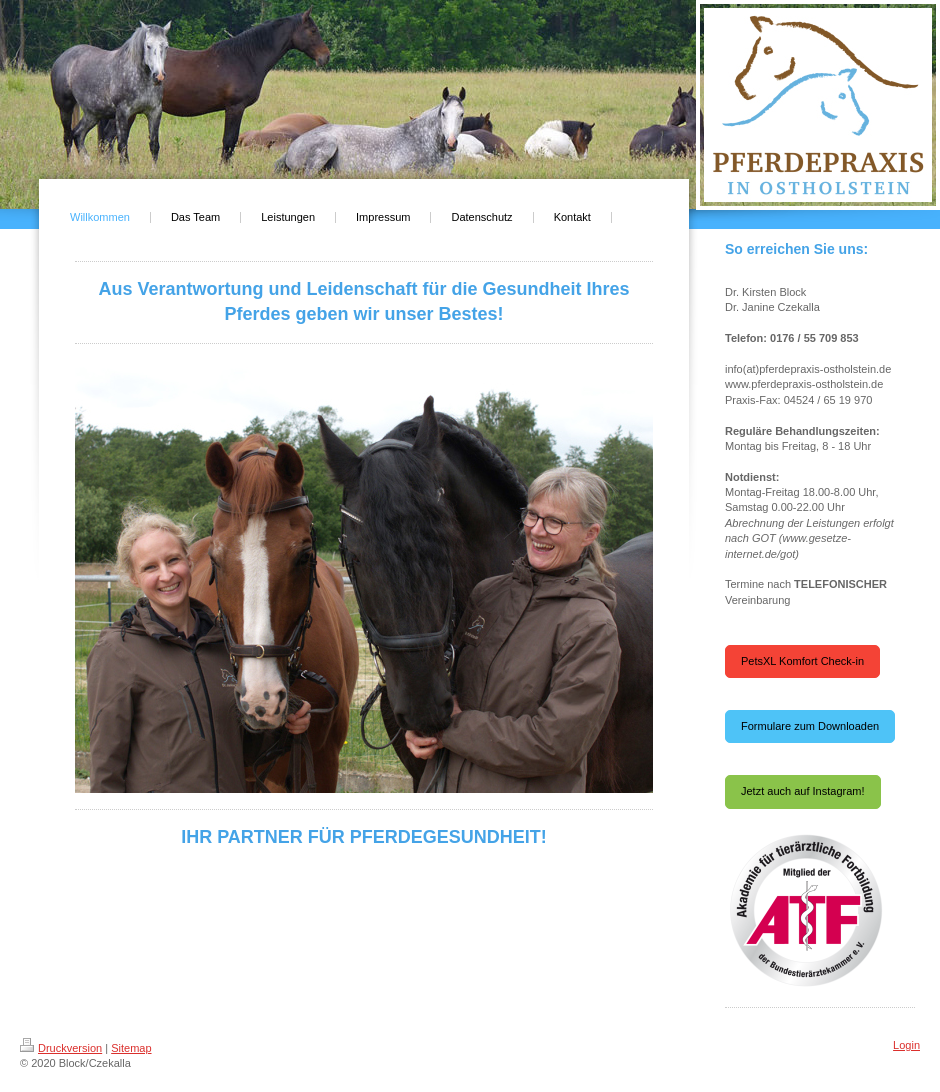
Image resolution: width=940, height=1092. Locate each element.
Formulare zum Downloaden (810, 726)
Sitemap (131, 1048)
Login (906, 1045)
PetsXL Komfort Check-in (802, 661)
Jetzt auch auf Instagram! (803, 791)
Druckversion (61, 1048)
